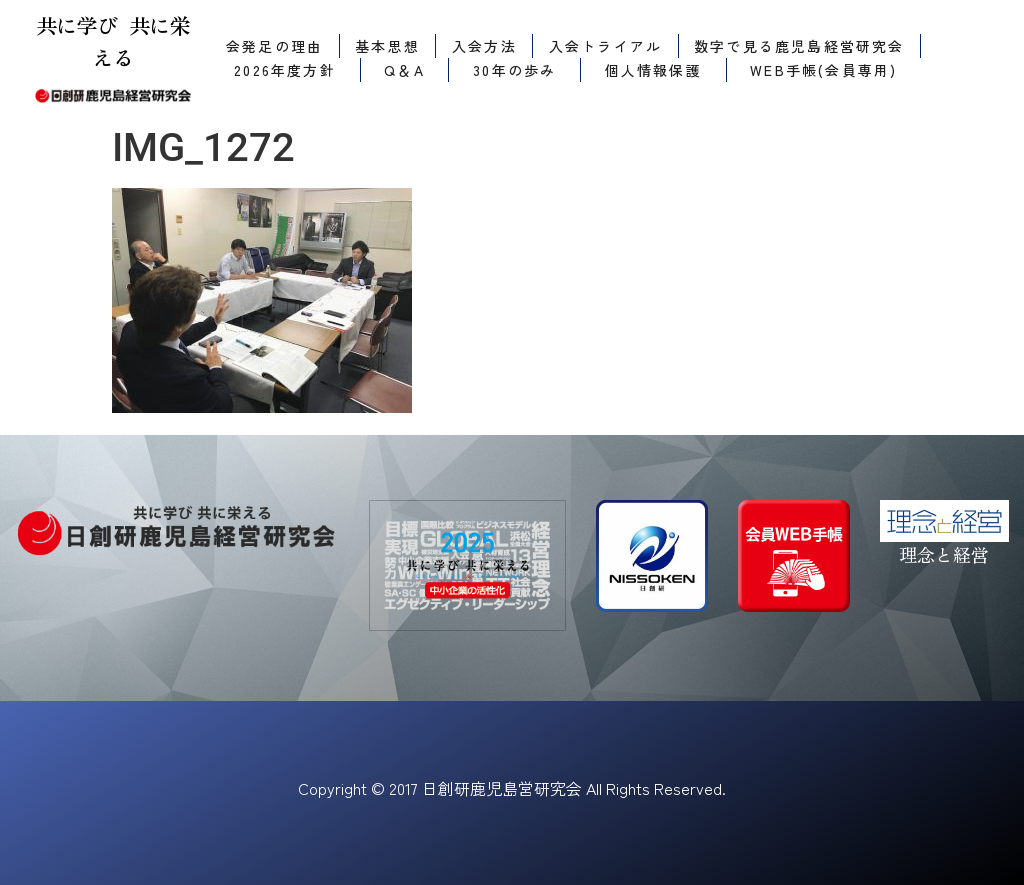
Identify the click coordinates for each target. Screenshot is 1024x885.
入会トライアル (605, 46)
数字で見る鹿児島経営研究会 (799, 46)
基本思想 (387, 46)
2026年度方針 (285, 70)
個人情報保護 (653, 70)
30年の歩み (514, 70)
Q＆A (404, 70)
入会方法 (484, 46)
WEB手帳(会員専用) (823, 70)
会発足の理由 (274, 46)
